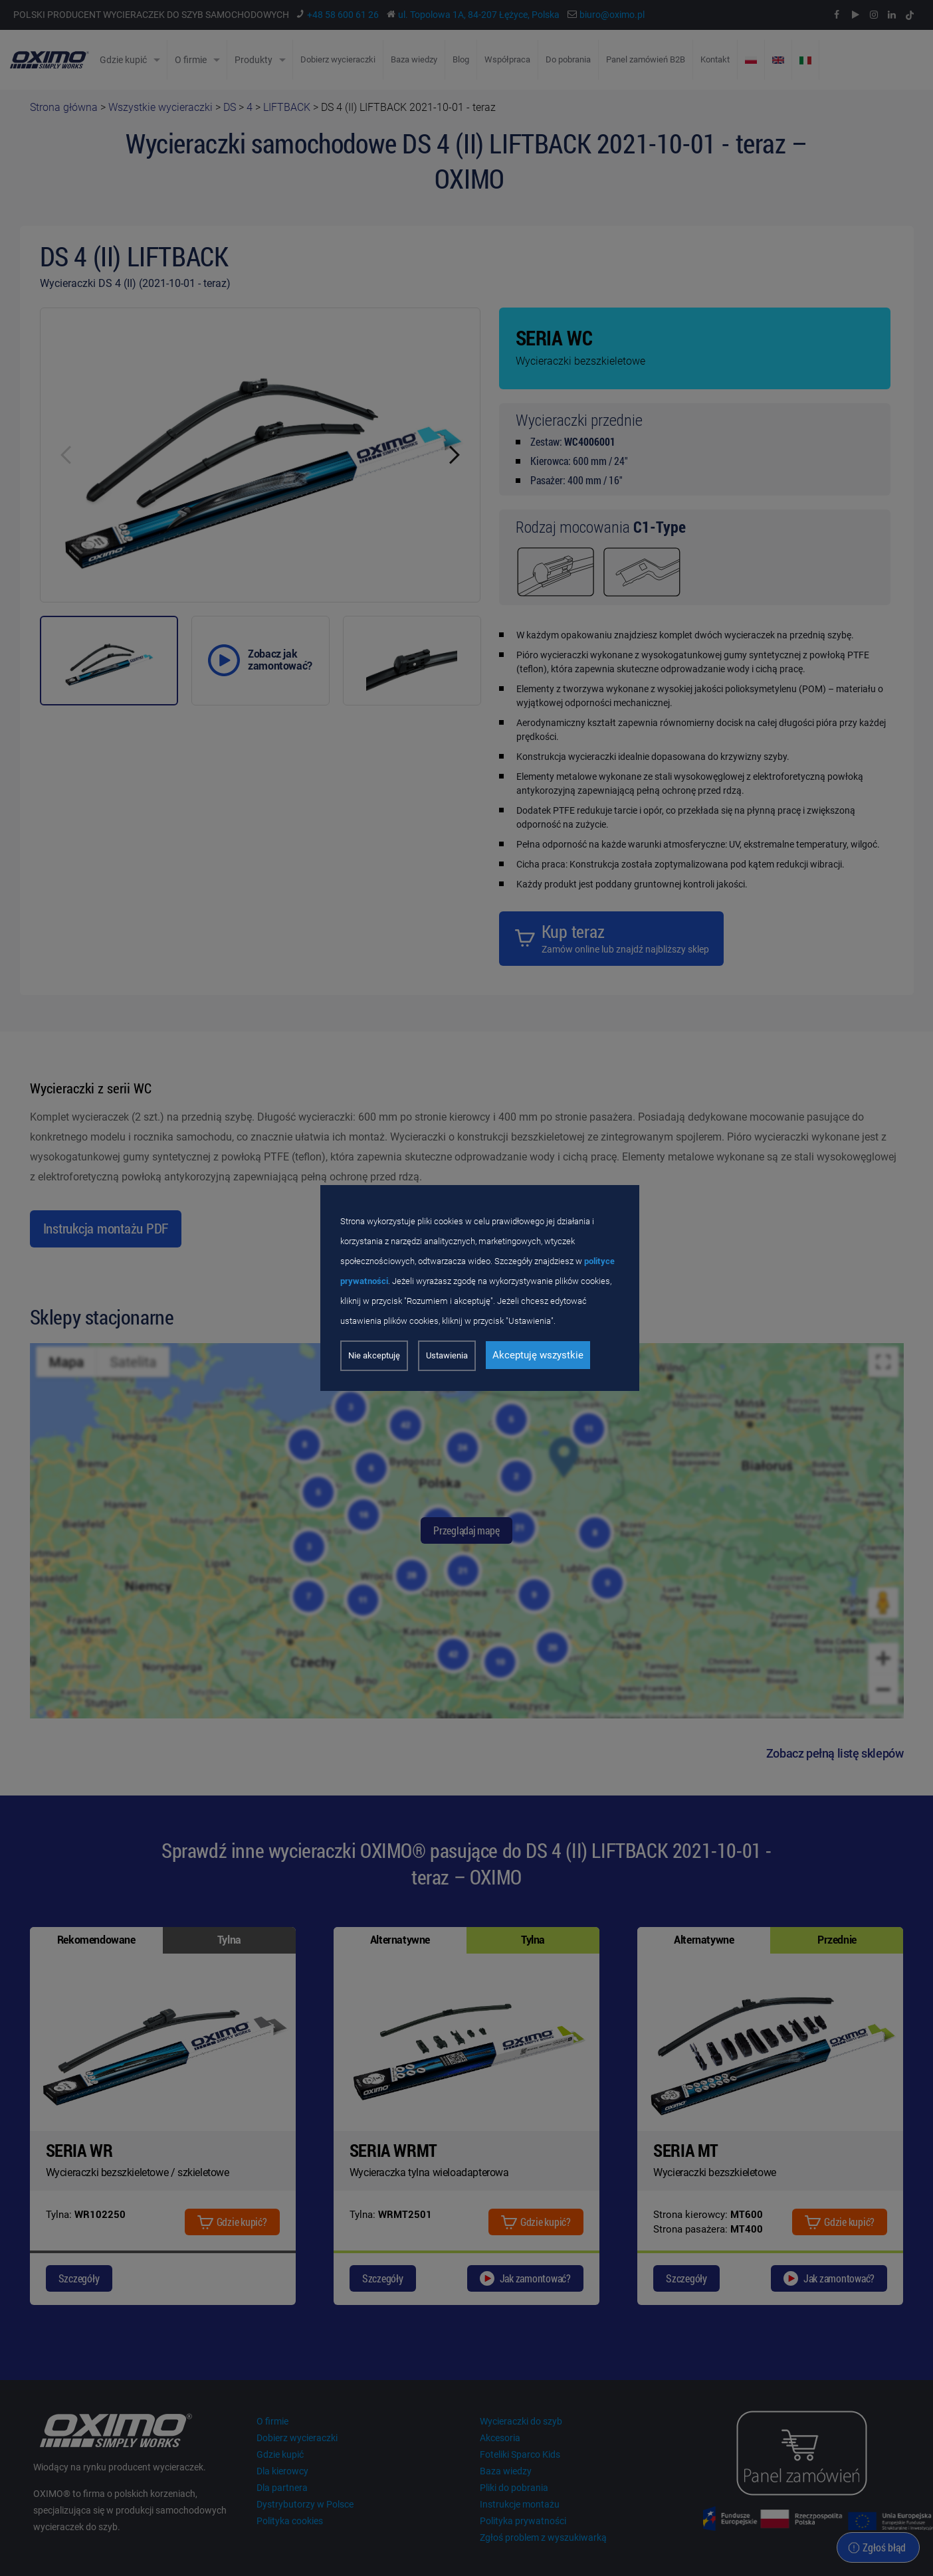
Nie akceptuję (374, 1355)
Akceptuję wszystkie (537, 1355)
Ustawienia (447, 1355)
